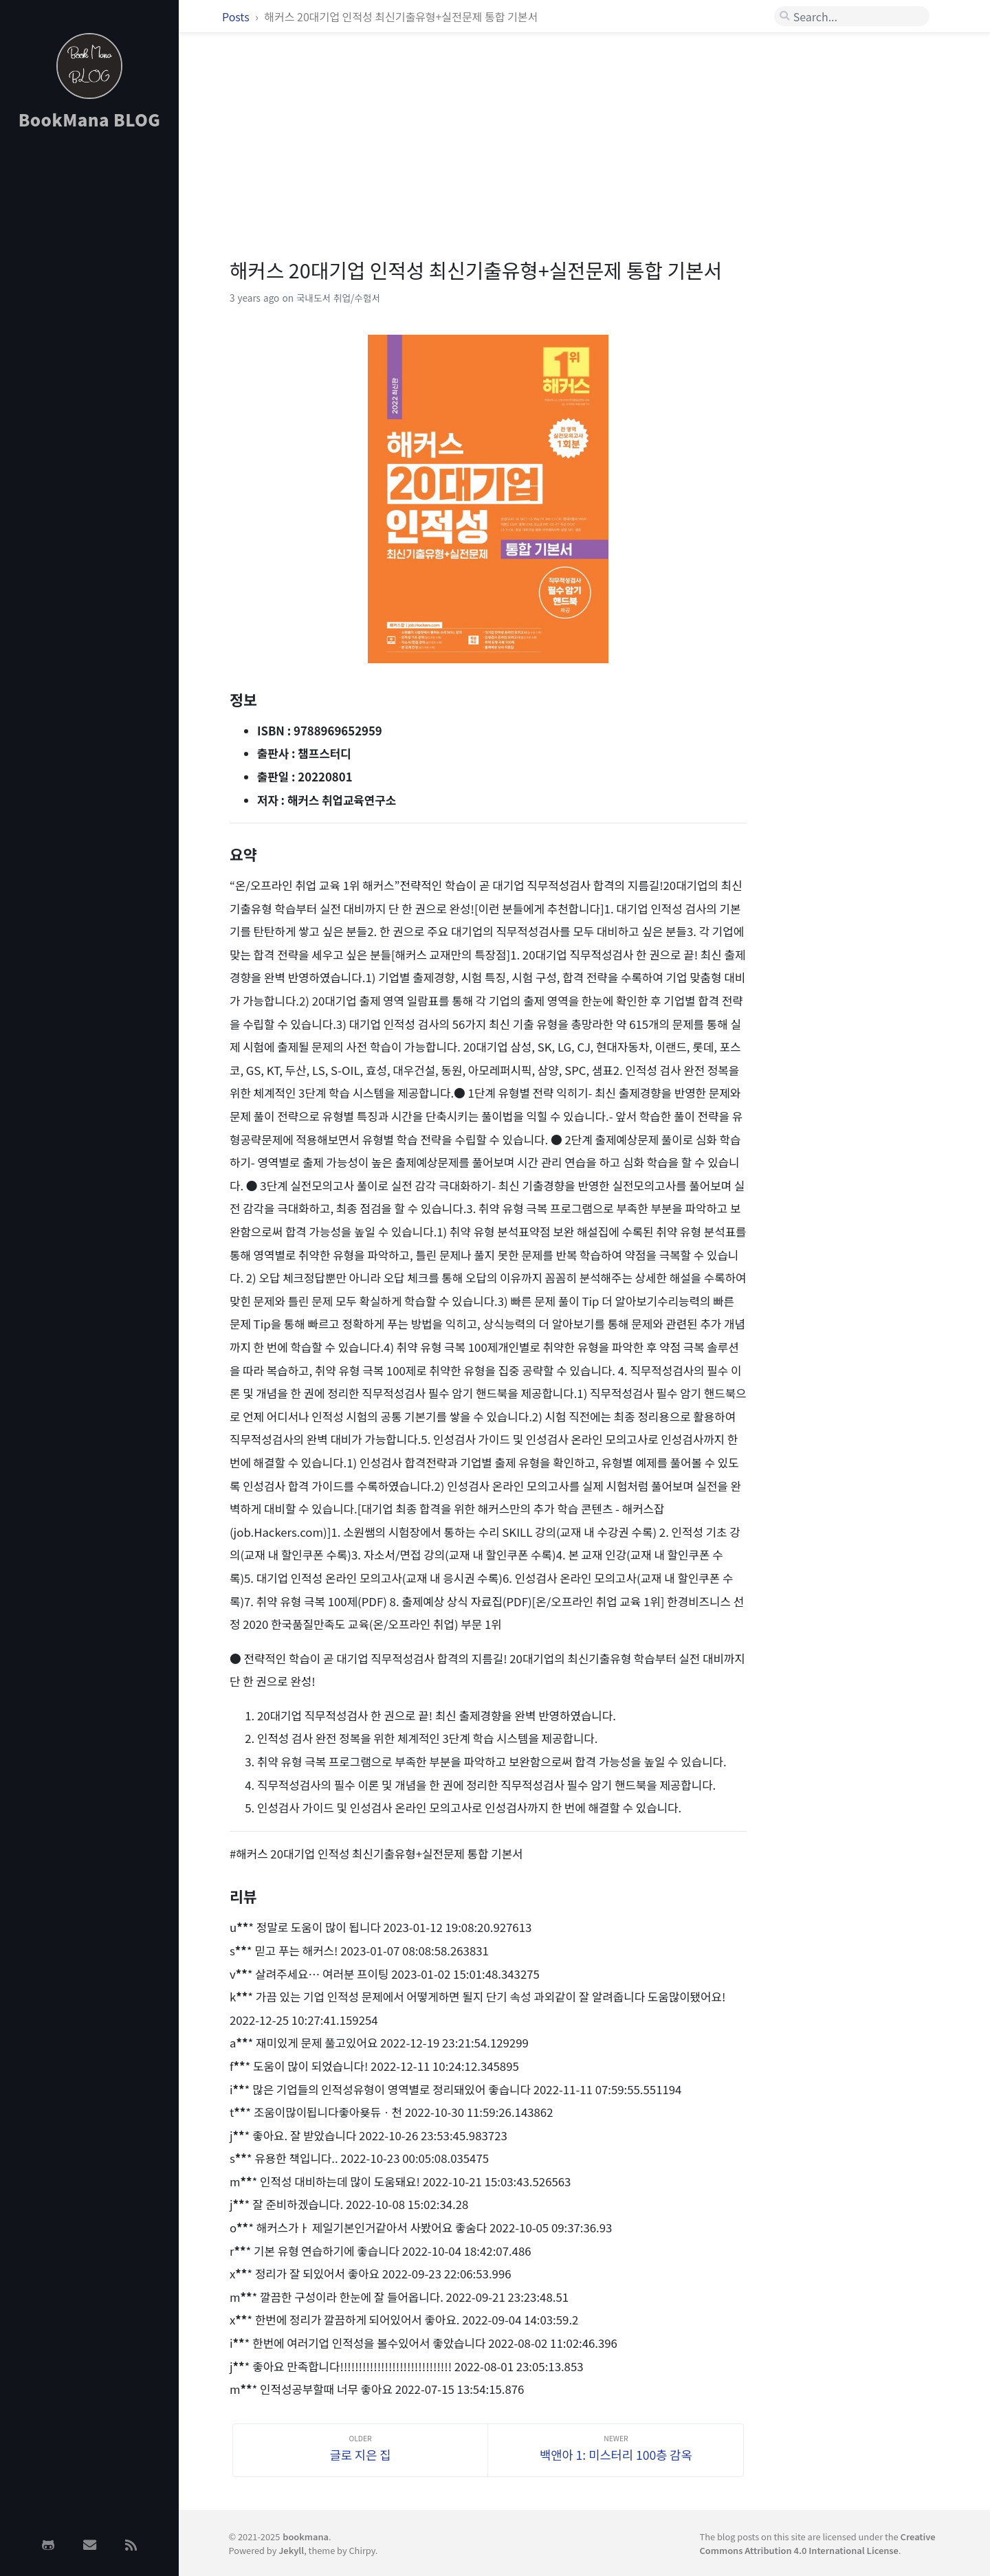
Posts (237, 16)
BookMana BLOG (90, 119)
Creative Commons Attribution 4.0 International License (818, 2543)
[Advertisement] (89, 359)
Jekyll (291, 2550)
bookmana (306, 2536)
